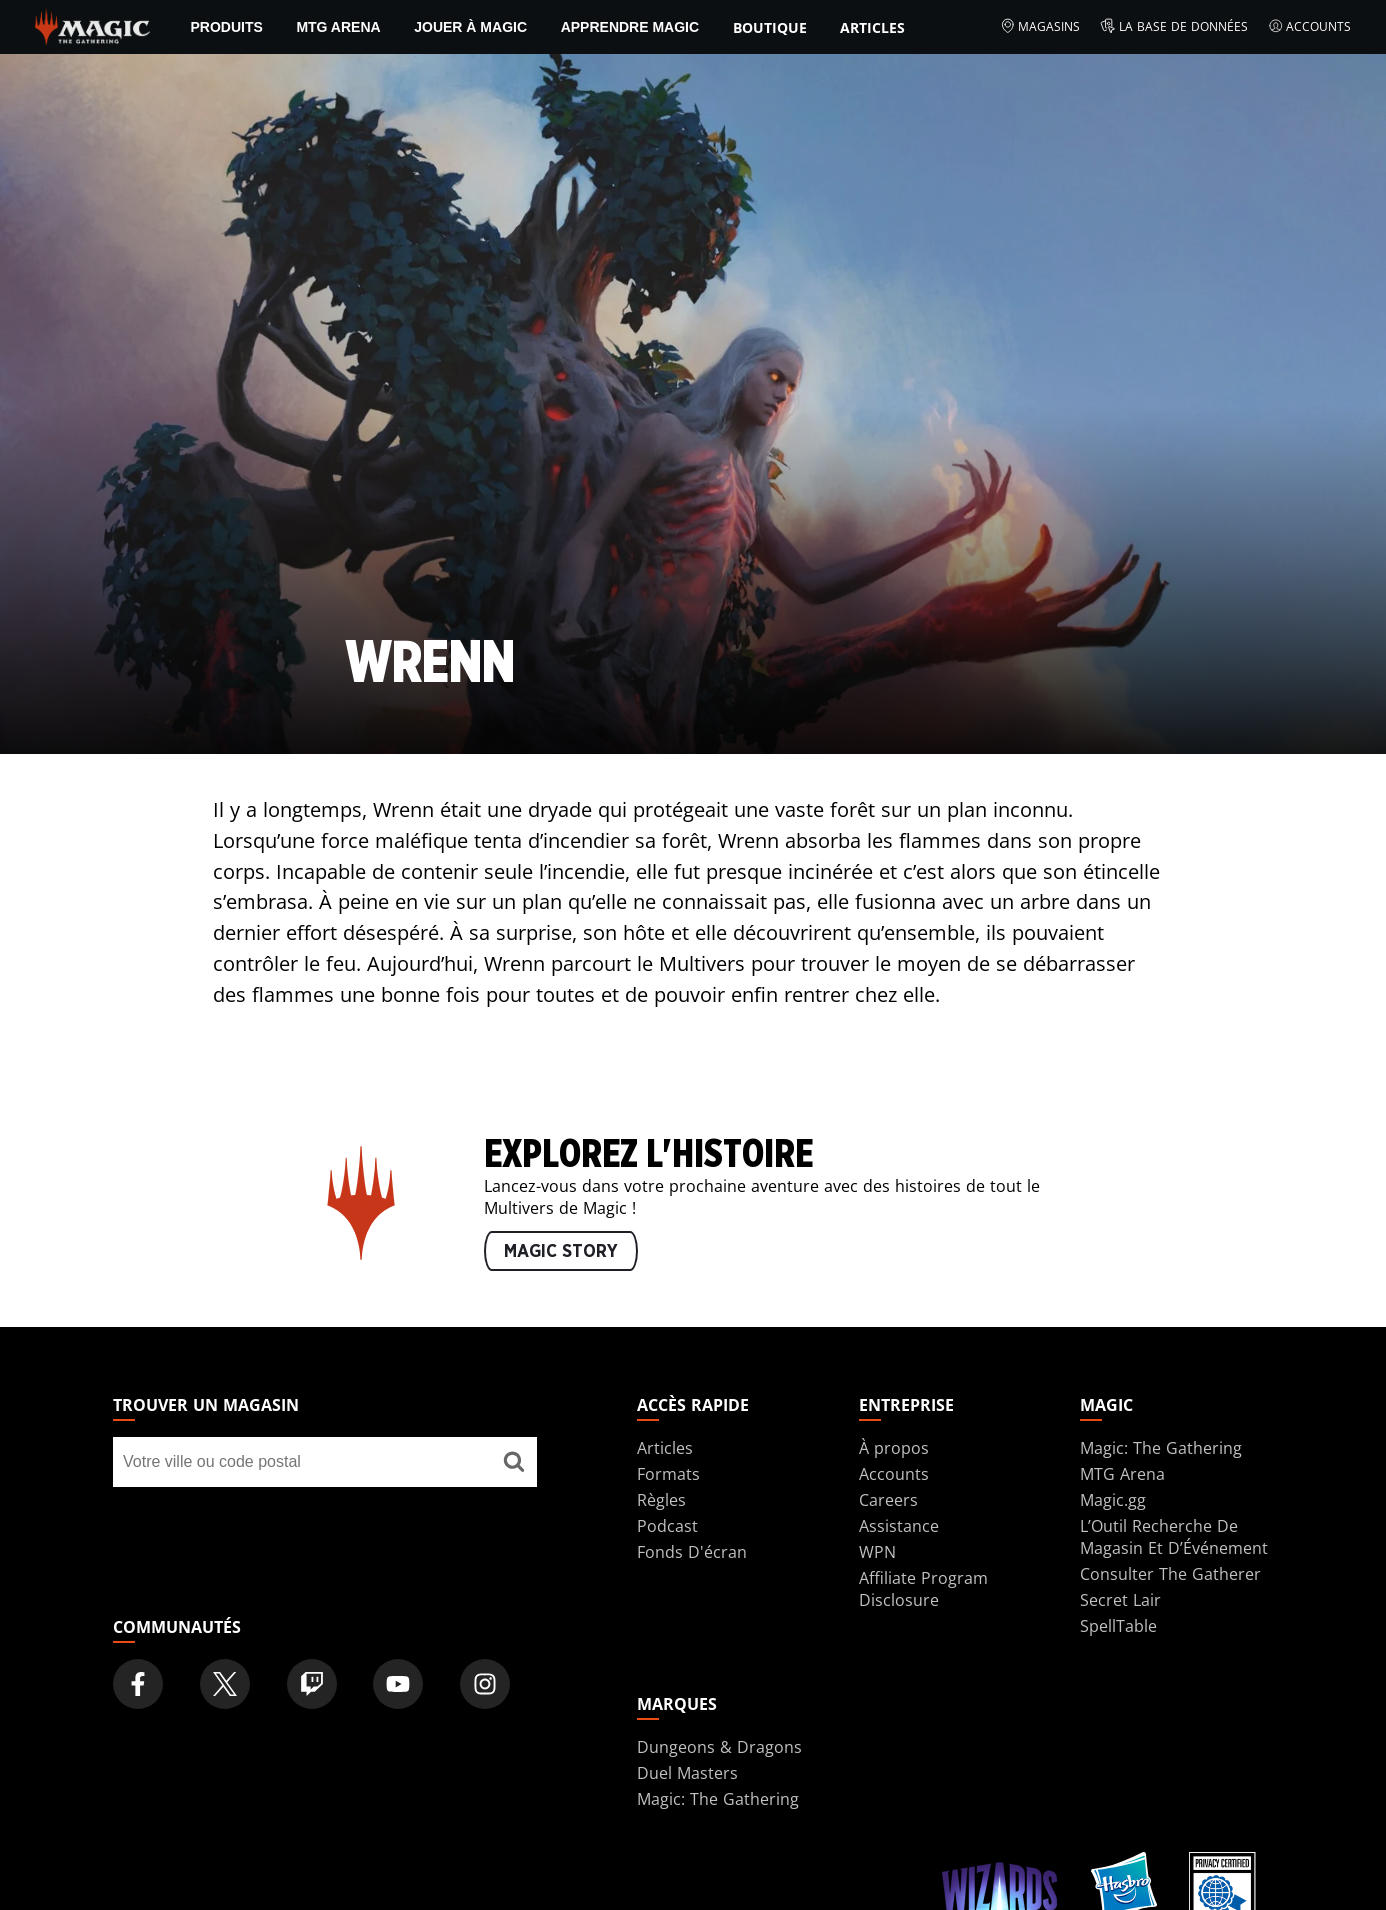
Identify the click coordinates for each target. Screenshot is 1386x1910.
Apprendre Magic (630, 27)
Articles (872, 27)
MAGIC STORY (561, 1252)
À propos (894, 1448)
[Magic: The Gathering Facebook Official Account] (138, 1684)
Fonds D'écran (692, 1552)
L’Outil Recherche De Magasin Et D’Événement (1174, 1537)
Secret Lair (1120, 1600)
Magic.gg (1113, 1500)
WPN (877, 1552)
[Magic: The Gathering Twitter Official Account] (225, 1684)
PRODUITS (226, 27)
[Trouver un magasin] (514, 1462)
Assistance (899, 1526)
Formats (668, 1474)
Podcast (667, 1526)
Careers (888, 1500)
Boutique (770, 27)
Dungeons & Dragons (719, 1747)
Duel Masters (687, 1773)
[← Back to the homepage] (92, 25)
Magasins (1040, 27)
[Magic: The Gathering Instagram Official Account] (485, 1684)
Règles (661, 1500)
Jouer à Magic (470, 27)
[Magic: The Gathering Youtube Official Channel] (398, 1684)
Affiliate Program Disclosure (923, 1589)
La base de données (1174, 27)
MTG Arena (338, 27)
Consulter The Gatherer (1170, 1574)
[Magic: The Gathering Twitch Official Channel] (312, 1684)
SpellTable (1118, 1626)
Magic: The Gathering (1161, 1448)
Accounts (1310, 27)
